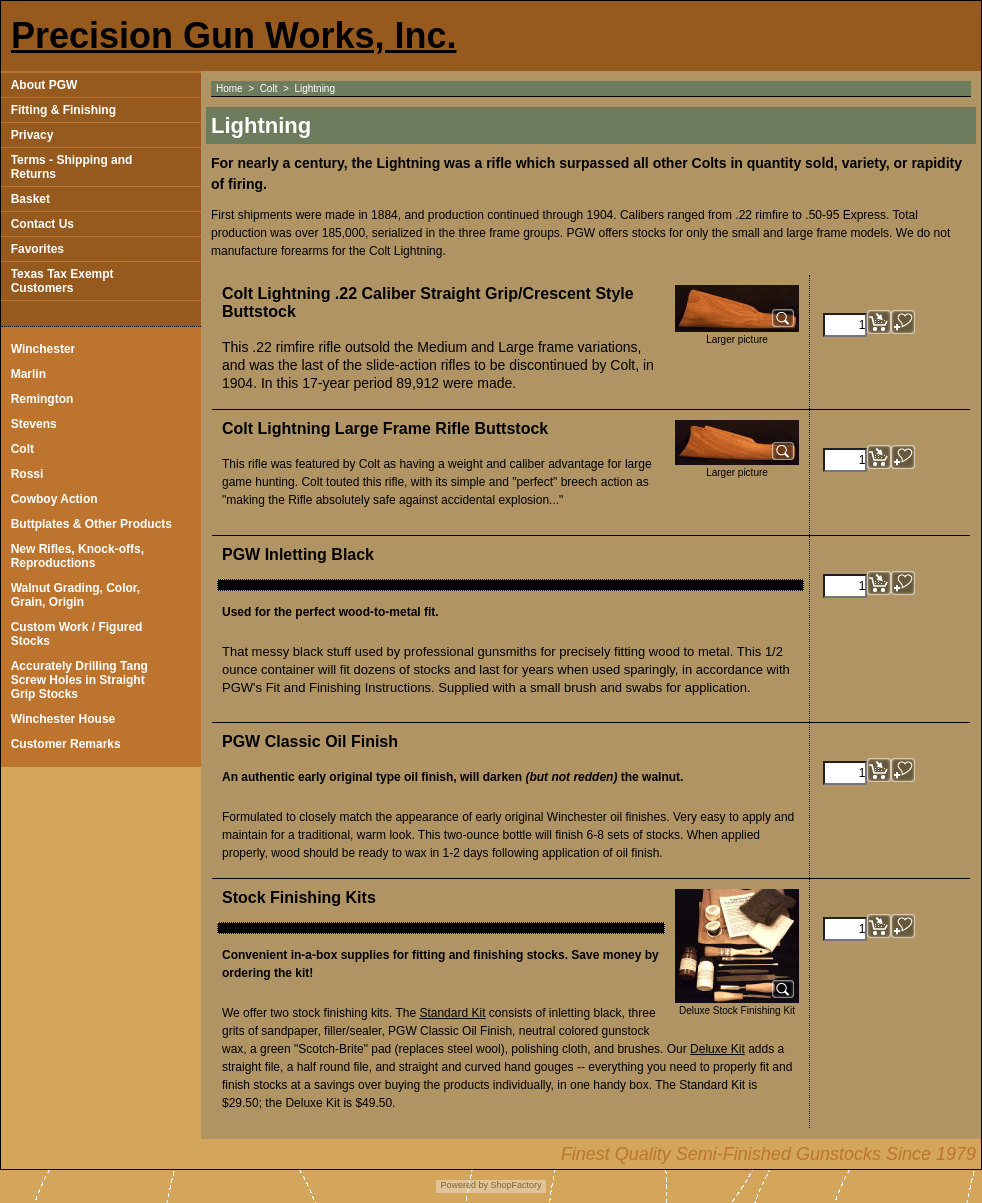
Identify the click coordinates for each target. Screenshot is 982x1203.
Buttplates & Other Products (91, 524)
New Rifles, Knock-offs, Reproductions (77, 556)
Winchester (43, 349)
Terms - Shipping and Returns (72, 167)
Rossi (27, 474)
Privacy (32, 135)
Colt (22, 449)
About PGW (44, 85)
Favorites (37, 249)
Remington (42, 399)
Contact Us (42, 224)
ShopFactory (515, 1185)
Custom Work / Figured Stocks (77, 634)
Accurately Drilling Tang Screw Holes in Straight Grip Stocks (79, 680)
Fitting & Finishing (63, 110)
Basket (30, 199)
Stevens (34, 424)
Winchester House (63, 719)
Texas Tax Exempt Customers (62, 281)
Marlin (28, 374)
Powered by (464, 1185)
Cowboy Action (54, 499)
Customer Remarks (66, 744)
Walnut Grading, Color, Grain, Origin (76, 595)
